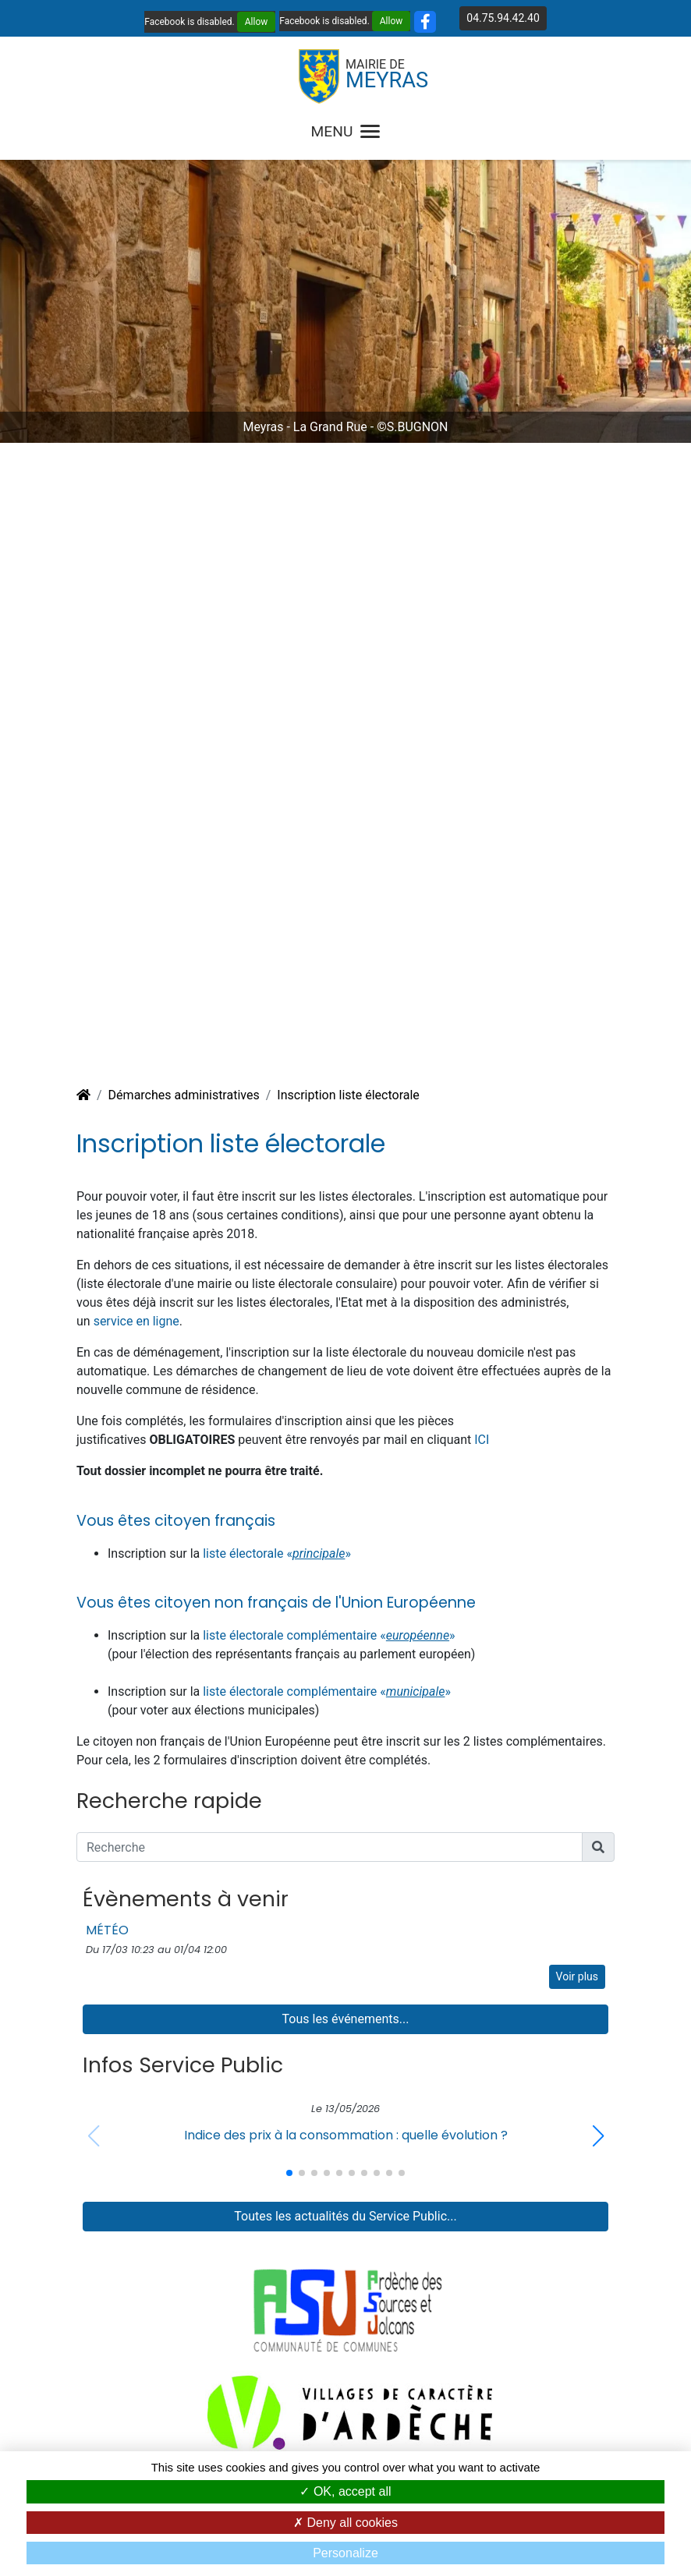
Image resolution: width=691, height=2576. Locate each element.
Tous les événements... (345, 2019)
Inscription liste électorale (348, 1095)
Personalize (345, 2553)
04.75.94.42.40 (502, 18)
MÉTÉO (107, 1930)
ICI (481, 1439)
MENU (346, 131)
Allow (256, 21)
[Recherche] (329, 1847)
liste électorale (244, 1553)
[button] (597, 2136)
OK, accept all (345, 2491)
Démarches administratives (184, 1095)
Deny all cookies (345, 2522)
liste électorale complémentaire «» (329, 1635)
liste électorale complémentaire (291, 1691)
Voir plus (577, 1976)
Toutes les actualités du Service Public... (345, 2216)
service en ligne (136, 1321)
